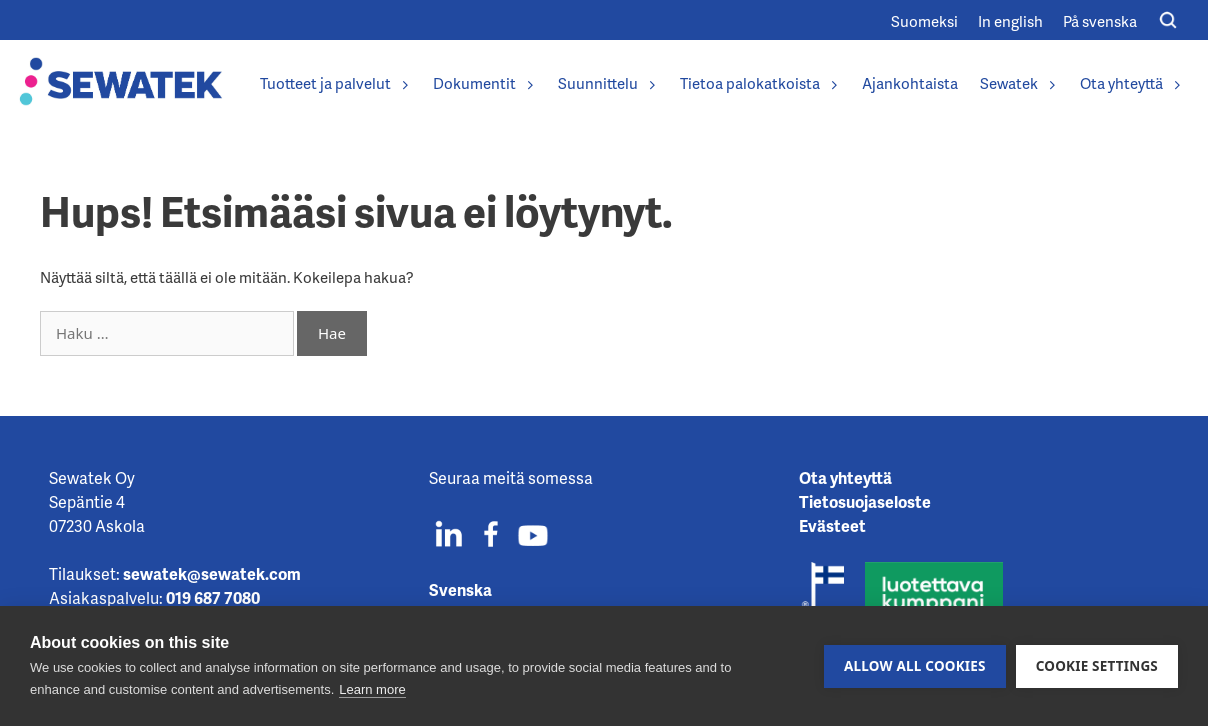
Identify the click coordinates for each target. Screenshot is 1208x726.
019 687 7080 (213, 597)
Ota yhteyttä (1131, 83)
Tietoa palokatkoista (760, 83)
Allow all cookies (915, 666)
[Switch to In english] (1010, 20)
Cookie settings (1097, 666)
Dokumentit (484, 83)
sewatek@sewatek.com (212, 573)
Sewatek (1019, 83)
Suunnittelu (608, 83)
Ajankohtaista (910, 83)
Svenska (460, 589)
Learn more (372, 689)
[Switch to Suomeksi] (924, 20)
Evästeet (832, 525)
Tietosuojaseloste (865, 501)
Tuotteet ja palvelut (335, 83)
